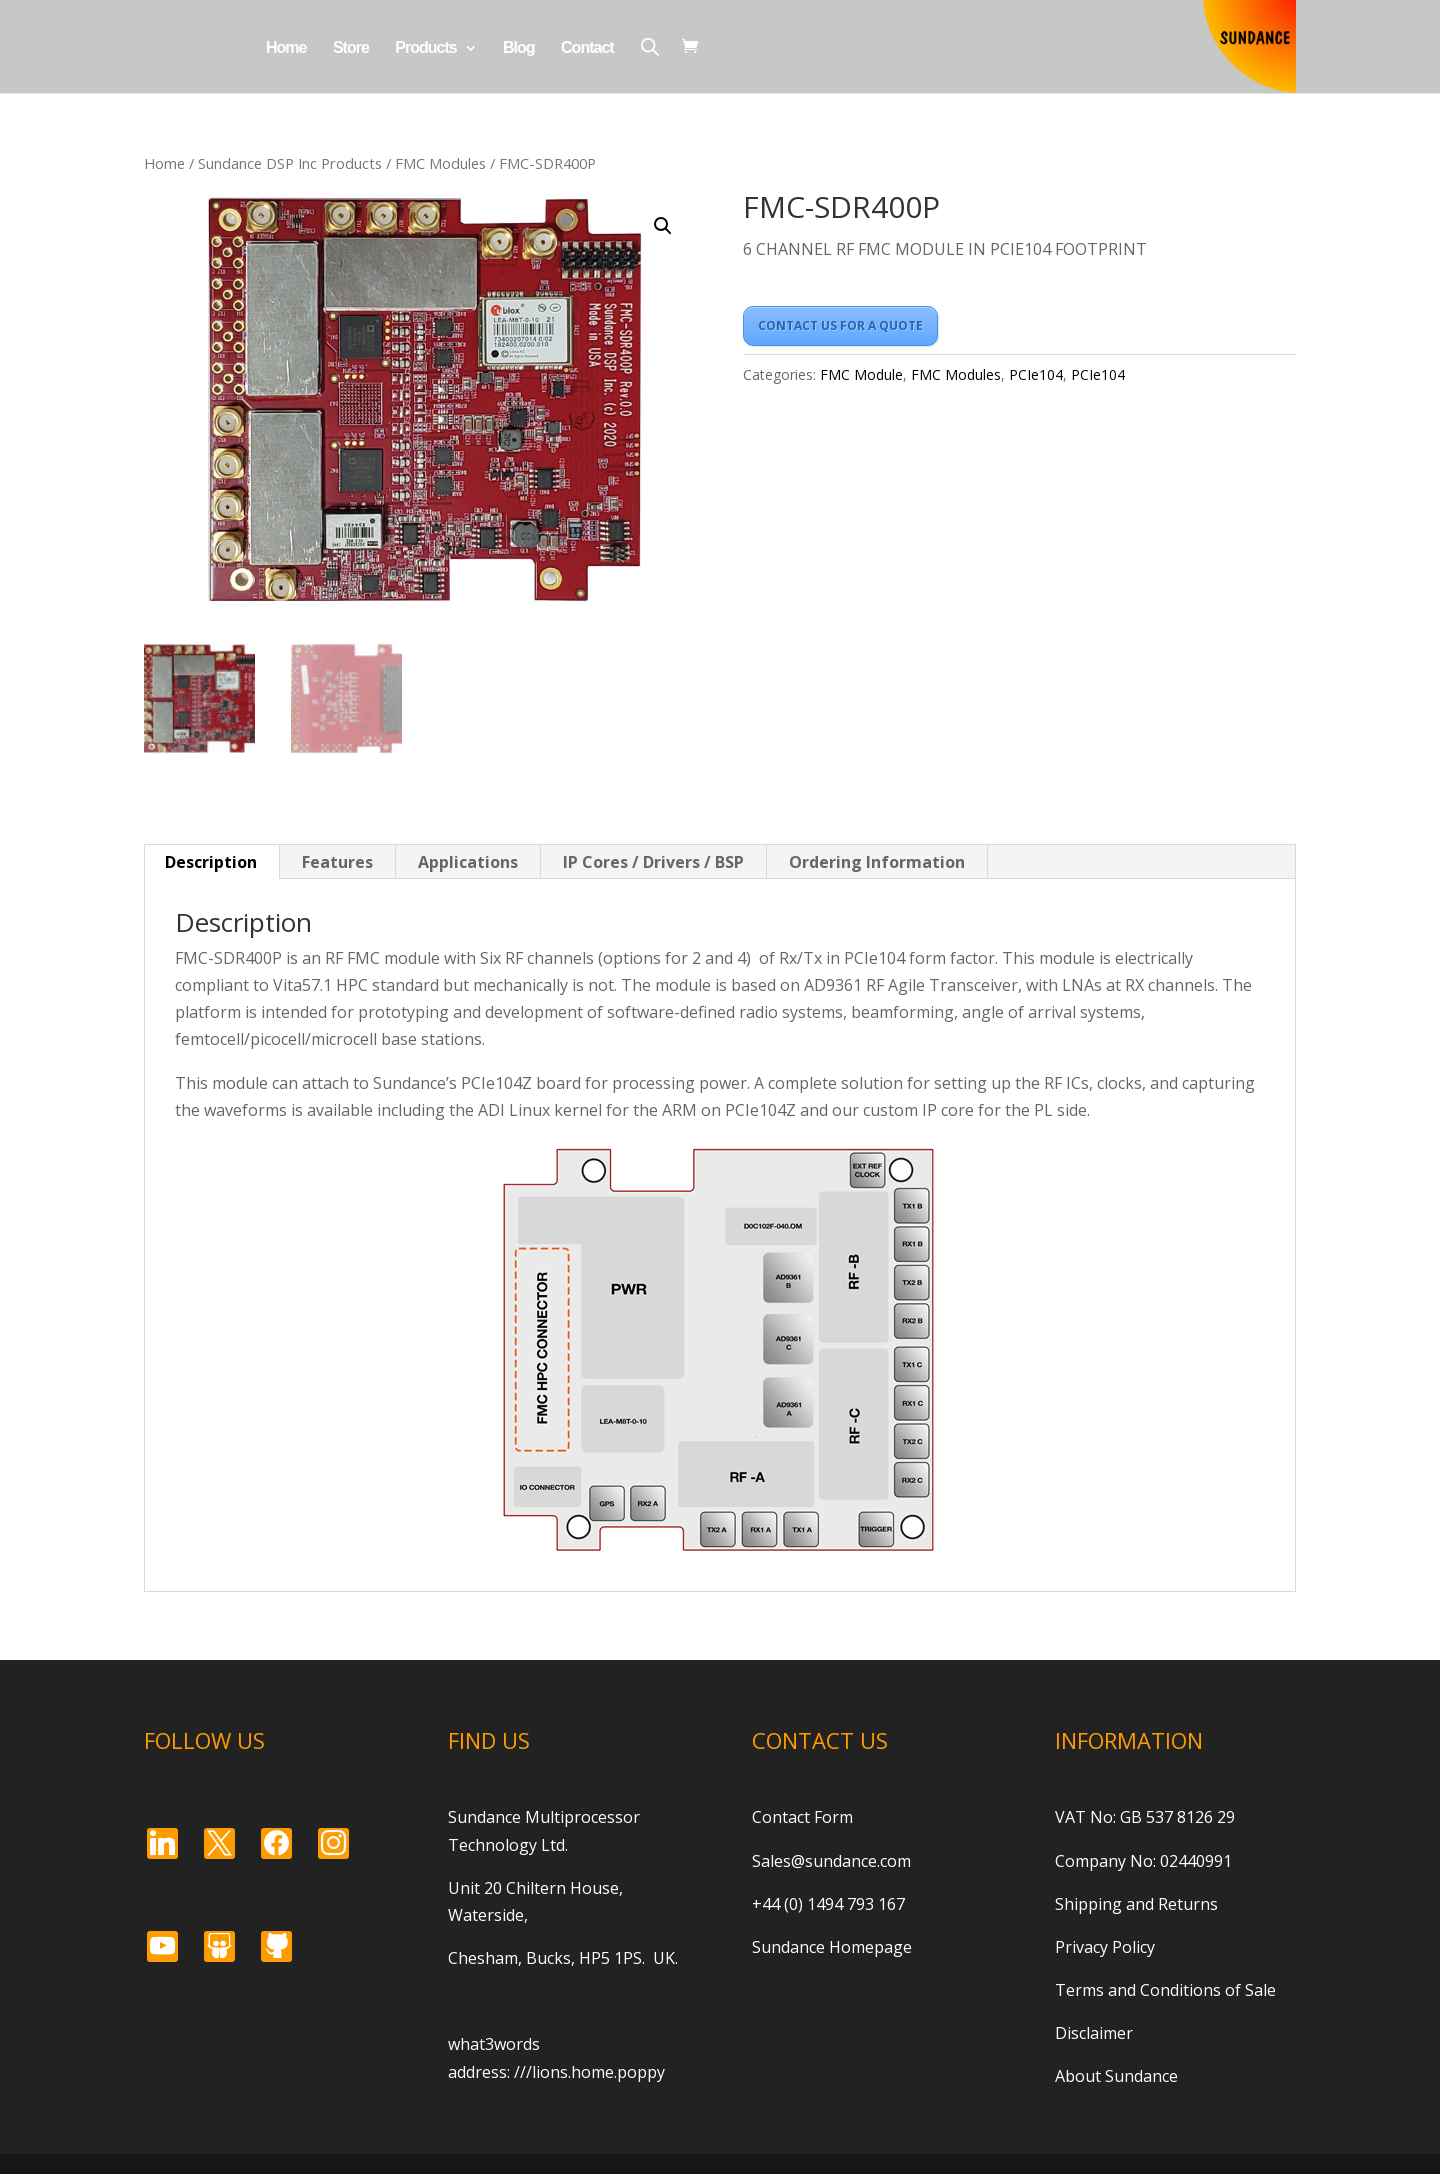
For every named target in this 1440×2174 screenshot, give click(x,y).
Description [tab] (211, 862)
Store (351, 48)
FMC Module (861, 374)
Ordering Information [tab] (877, 862)
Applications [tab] (468, 862)
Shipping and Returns (1136, 1904)
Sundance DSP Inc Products (290, 163)
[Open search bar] (650, 46)
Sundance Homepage (832, 1947)
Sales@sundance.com (831, 1861)
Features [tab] (337, 862)
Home (286, 48)
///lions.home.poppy (589, 2072)
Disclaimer (1094, 2033)
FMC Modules (440, 163)
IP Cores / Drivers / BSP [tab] (653, 862)
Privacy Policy (1105, 1947)
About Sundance (1116, 2076)
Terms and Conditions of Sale (1165, 1990)
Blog (519, 48)
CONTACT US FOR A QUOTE (840, 325)
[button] (663, 226)
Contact (587, 48)
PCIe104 (1036, 374)
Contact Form (802, 1817)
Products (425, 48)
